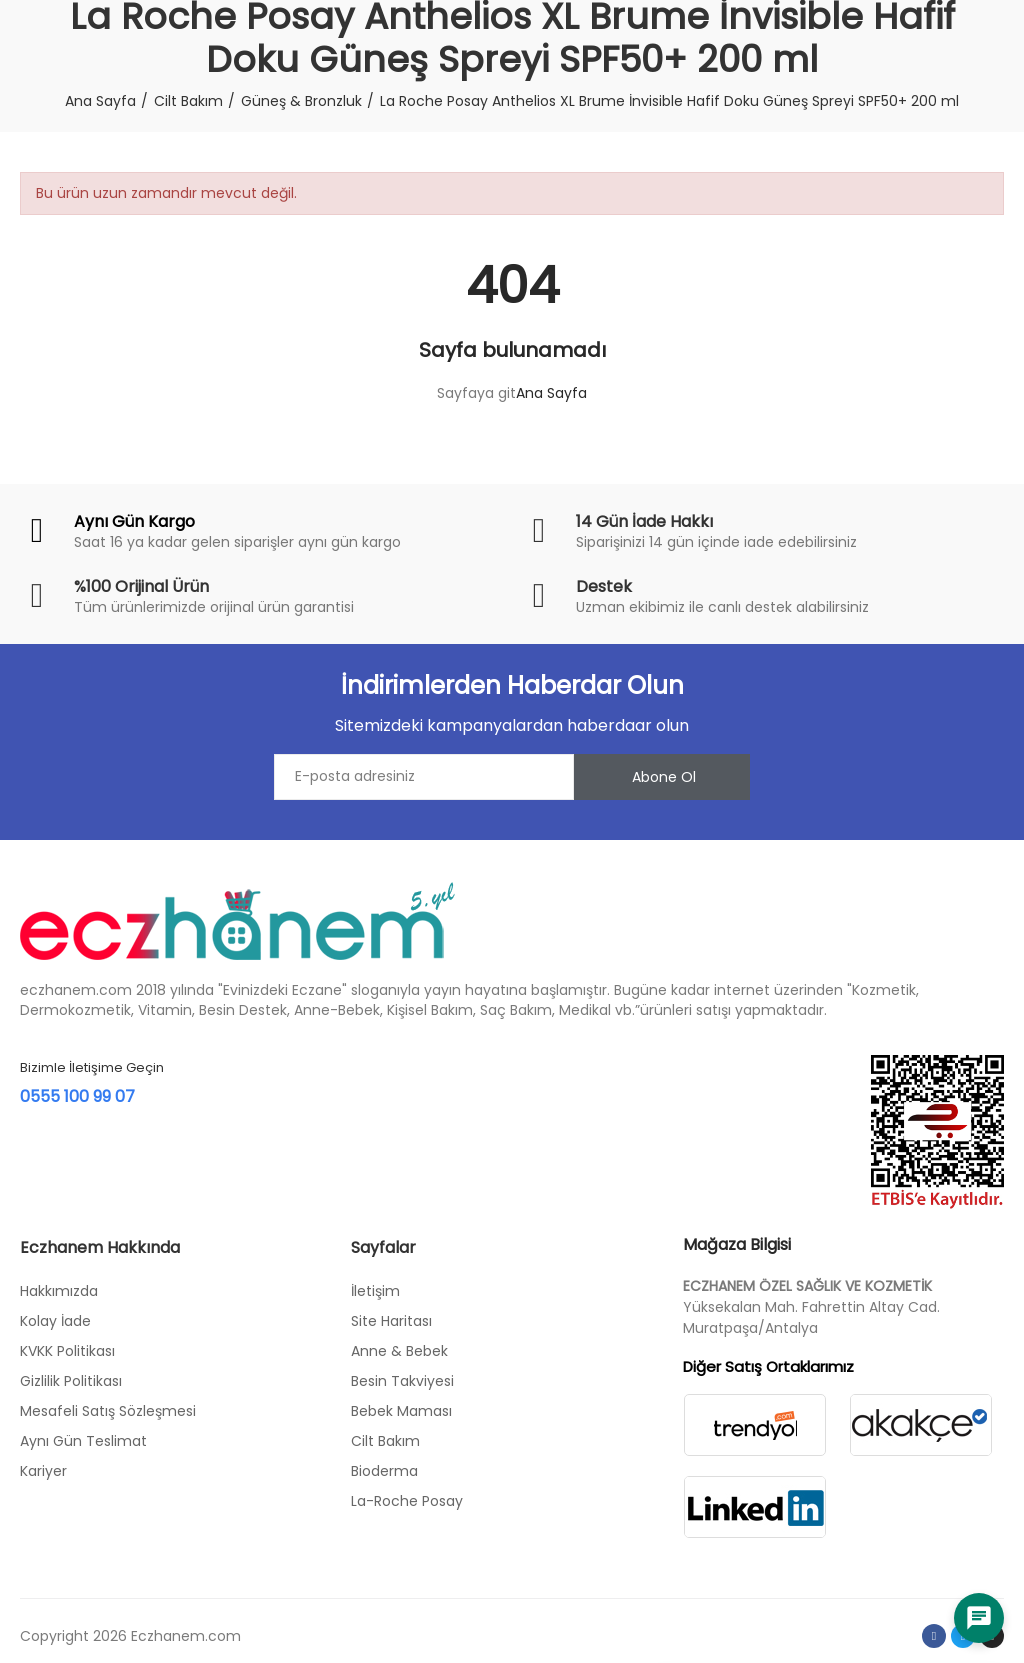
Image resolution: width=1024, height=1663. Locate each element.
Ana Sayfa (551, 393)
